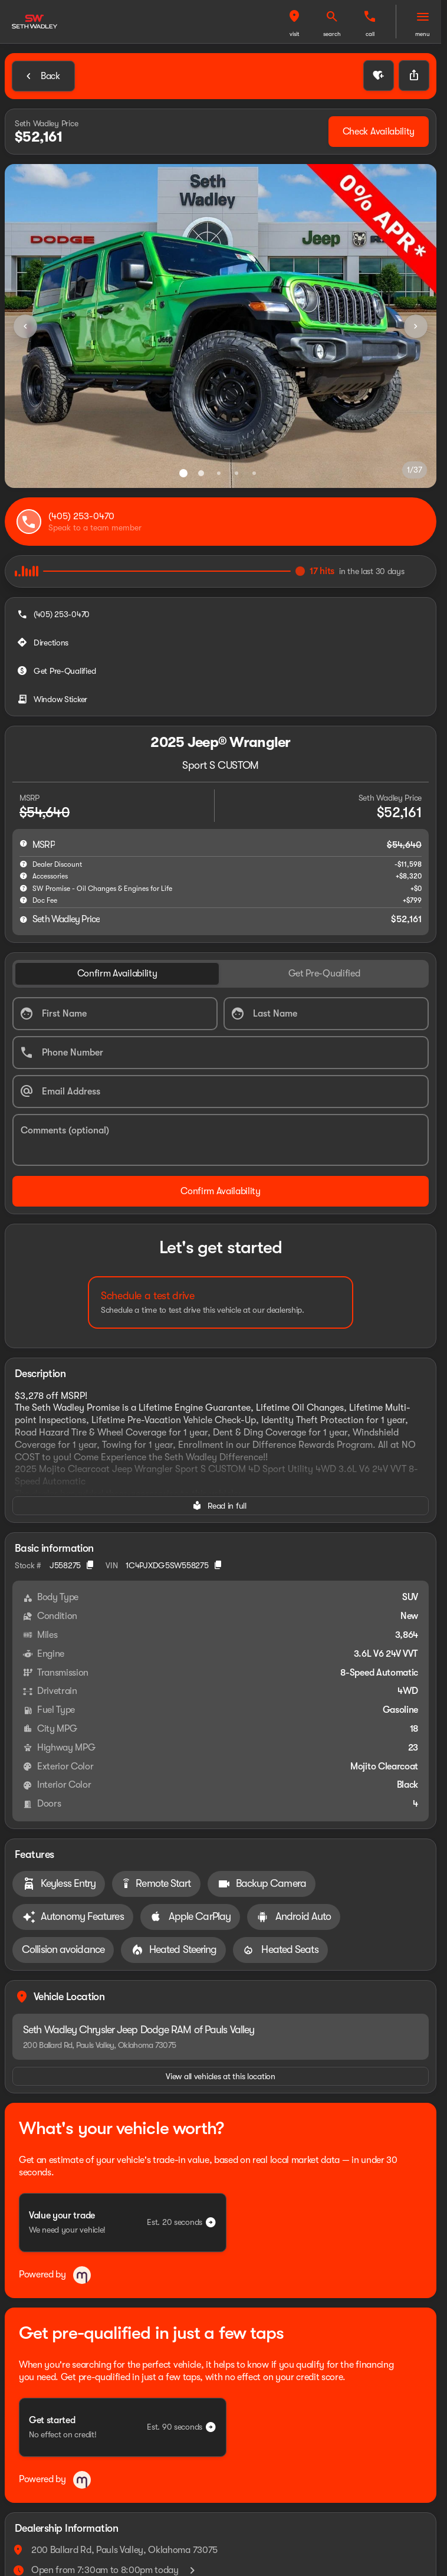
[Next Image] (416, 326)
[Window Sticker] (53, 699)
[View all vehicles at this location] (220, 2076)
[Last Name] (326, 1013)
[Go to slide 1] (183, 473)
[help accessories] (23, 875)
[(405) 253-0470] (54, 614)
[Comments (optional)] (220, 1140)
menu (422, 34)
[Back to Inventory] (43, 76)
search (332, 34)
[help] (23, 899)
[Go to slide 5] (254, 473)
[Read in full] (220, 1505)
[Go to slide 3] (219, 473)
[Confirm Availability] (220, 1191)
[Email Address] (220, 1091)
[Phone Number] (220, 1052)
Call (370, 34)
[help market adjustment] (23, 863)
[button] (294, 21)
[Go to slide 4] (236, 473)
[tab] (117, 973)
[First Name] (115, 1013)
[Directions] (44, 642)
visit (295, 34)
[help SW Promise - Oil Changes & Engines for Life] (23, 887)
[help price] (23, 919)
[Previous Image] (25, 326)
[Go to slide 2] (201, 473)
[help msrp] (23, 843)
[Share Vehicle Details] (414, 75)
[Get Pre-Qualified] (57, 671)
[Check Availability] (378, 131)
